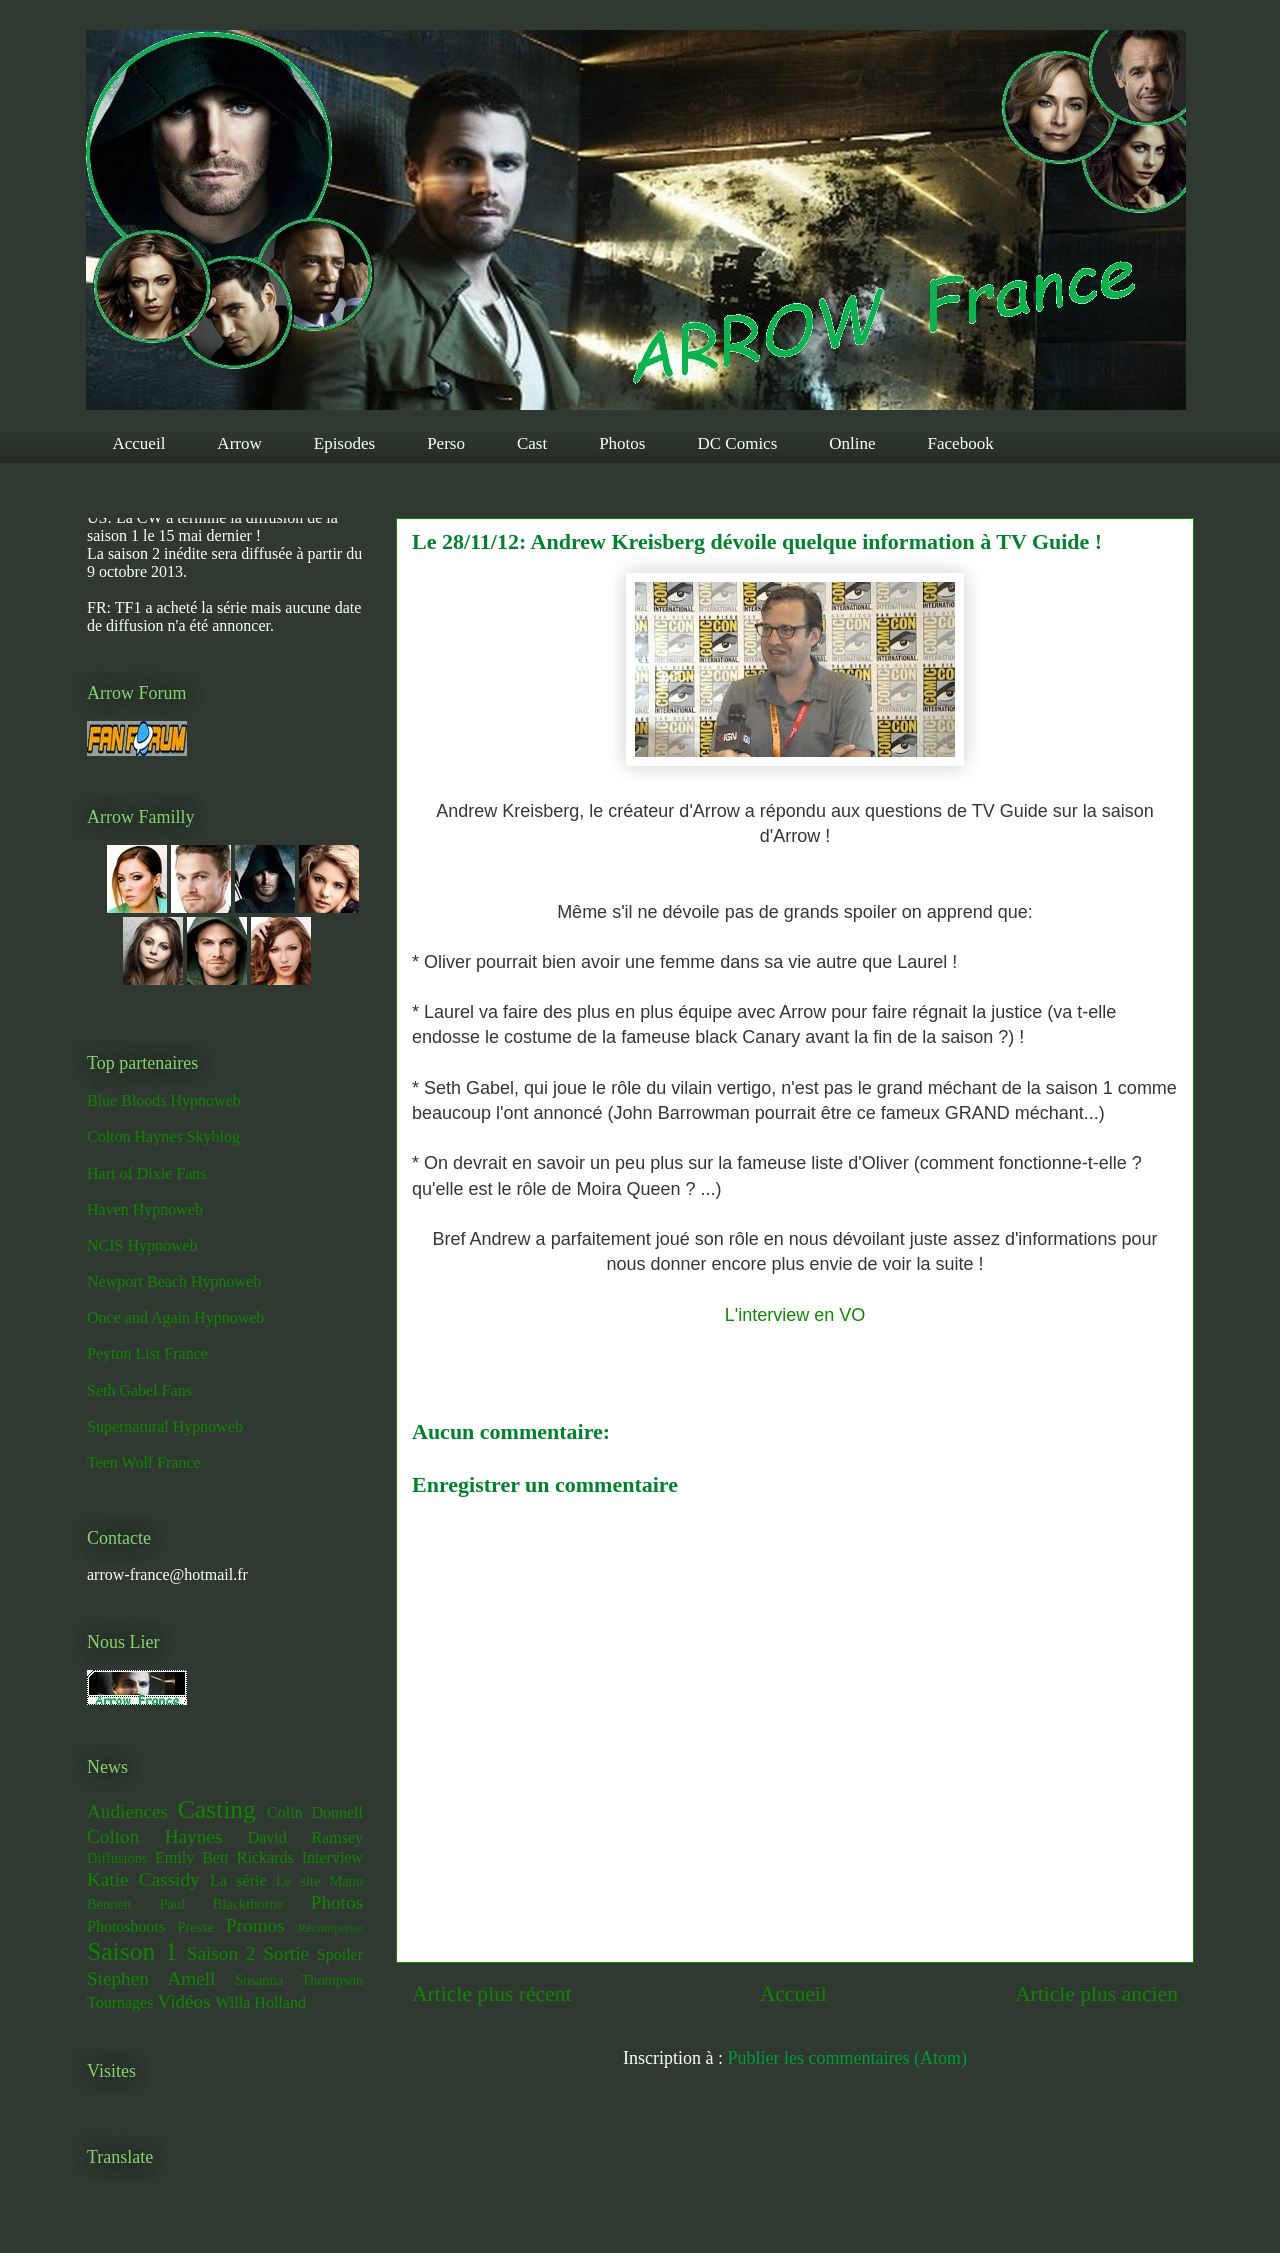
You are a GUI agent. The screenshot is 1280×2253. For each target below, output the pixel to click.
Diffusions (117, 1858)
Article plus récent (492, 1994)
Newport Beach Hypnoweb (174, 1281)
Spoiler (340, 1954)
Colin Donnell (315, 1812)
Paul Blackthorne (221, 1904)
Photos (622, 443)
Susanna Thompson (299, 1980)
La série (238, 1880)
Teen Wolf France (144, 1462)
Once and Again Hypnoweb (175, 1317)
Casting (217, 1809)
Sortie (286, 1953)
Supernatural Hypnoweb (165, 1426)
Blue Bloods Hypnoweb (164, 1100)
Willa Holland (260, 2002)
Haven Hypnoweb (145, 1209)
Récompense (330, 1928)
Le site (298, 1881)
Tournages (120, 2002)
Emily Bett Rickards (224, 1857)
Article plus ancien (1096, 1994)
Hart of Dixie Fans (147, 1173)
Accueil (139, 443)
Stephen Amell (151, 1978)
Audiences (127, 1811)
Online (852, 443)
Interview (332, 1857)
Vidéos (183, 2001)
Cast (532, 443)
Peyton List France (147, 1353)
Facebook (961, 443)
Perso (446, 443)
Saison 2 (221, 1953)
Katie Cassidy (143, 1879)
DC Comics (737, 443)
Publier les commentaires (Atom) (847, 2058)
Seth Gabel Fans (139, 1390)
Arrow (239, 443)
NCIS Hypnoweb (142, 1245)
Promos (255, 1925)
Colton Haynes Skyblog (163, 1136)
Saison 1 (132, 1951)
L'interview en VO (795, 1315)
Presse (195, 1927)
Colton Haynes (154, 1836)
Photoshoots (126, 1926)
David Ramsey (305, 1837)
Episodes (344, 443)
